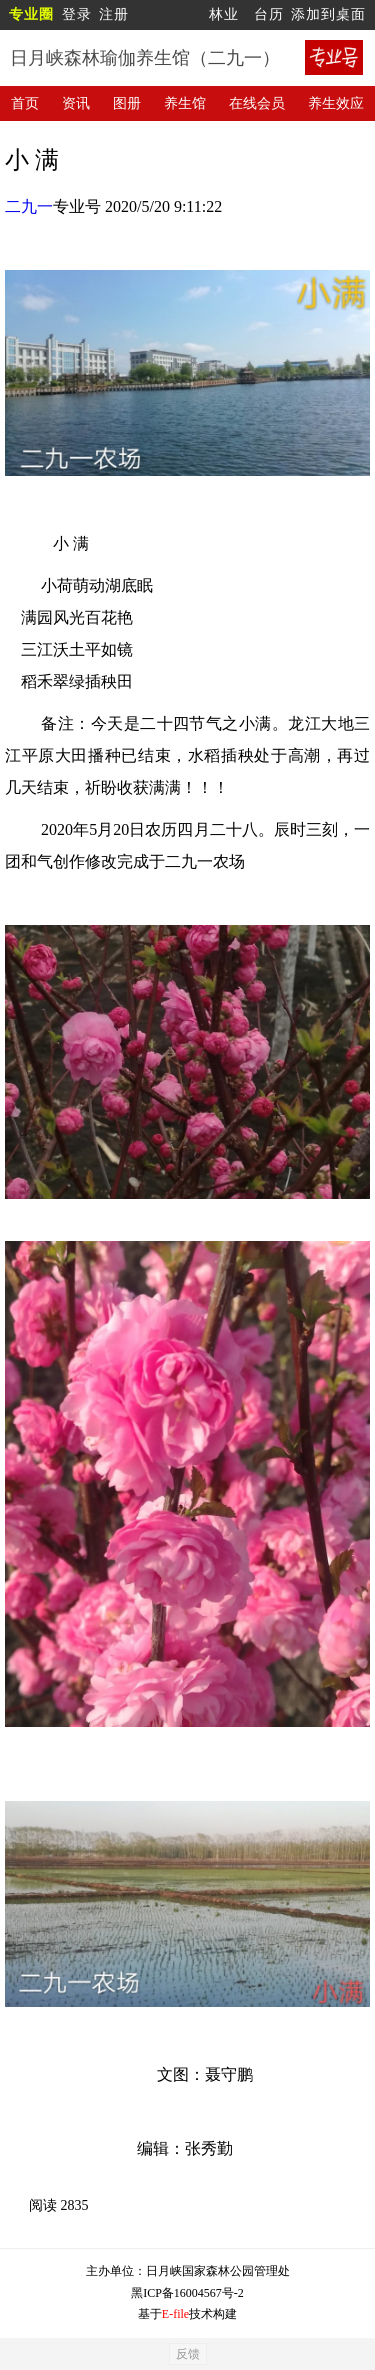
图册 (127, 103)
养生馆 (185, 103)
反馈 (188, 2354)
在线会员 (257, 103)
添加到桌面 (328, 14)
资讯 (76, 103)
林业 (224, 14)
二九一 (29, 206)
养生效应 (336, 103)
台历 (269, 14)
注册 (114, 14)
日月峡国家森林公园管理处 (218, 2271)
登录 (77, 14)
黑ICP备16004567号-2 (187, 2293)
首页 (25, 103)
